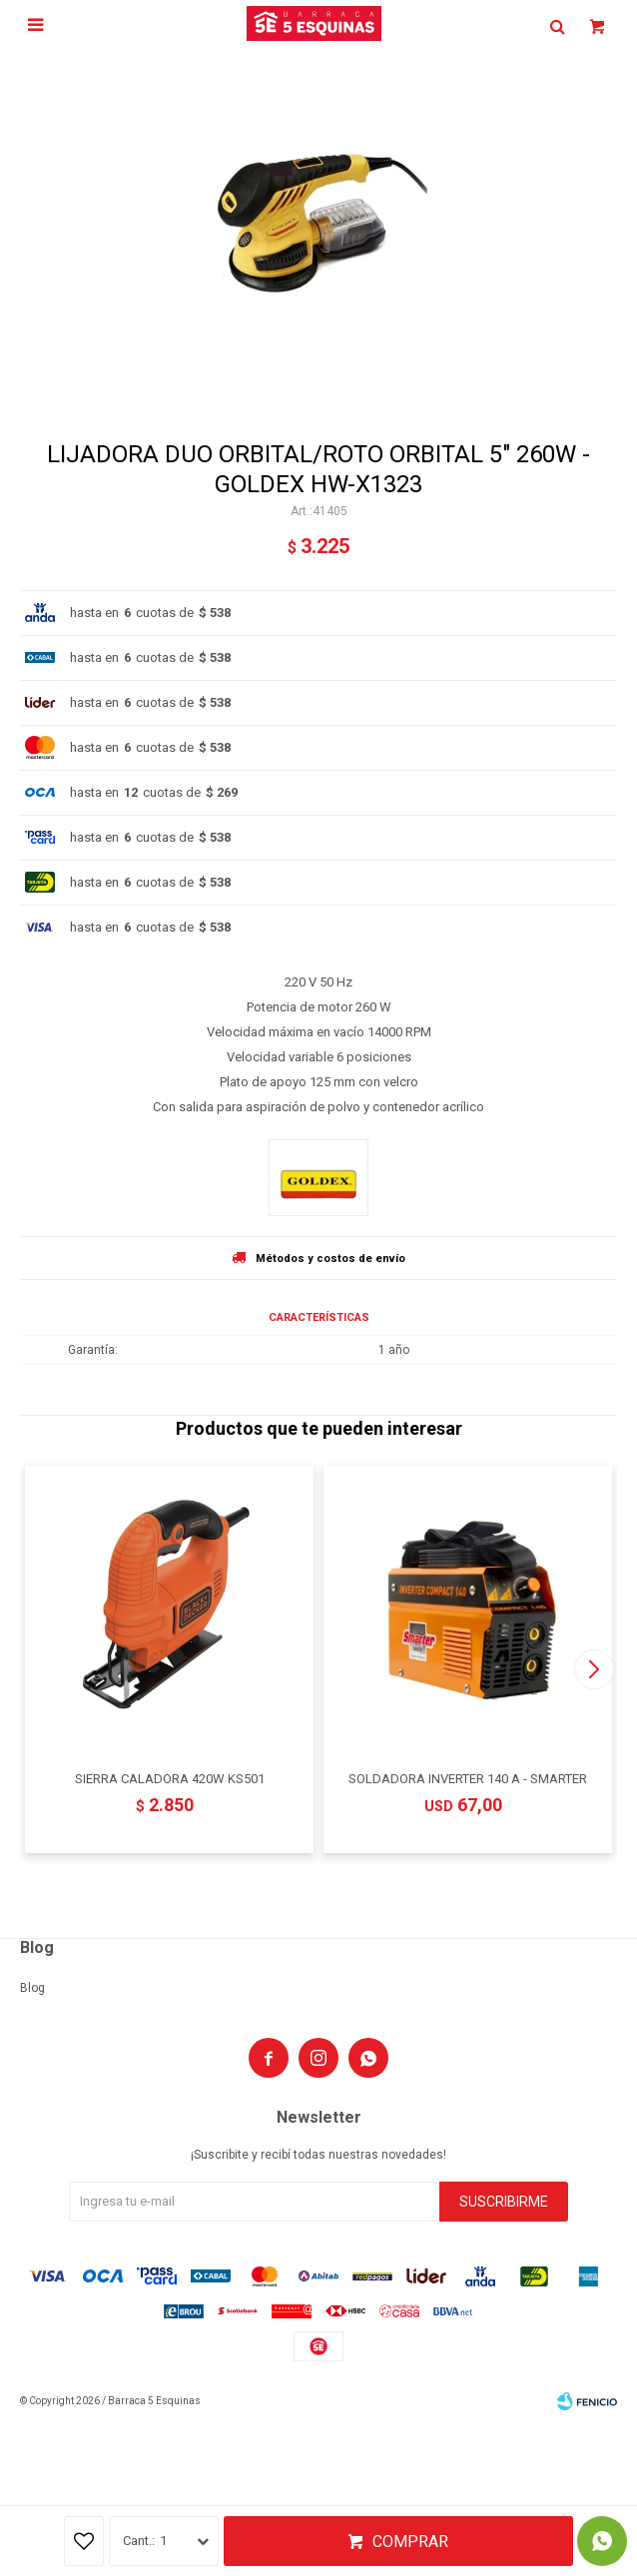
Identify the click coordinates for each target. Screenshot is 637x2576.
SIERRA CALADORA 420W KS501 (170, 1778)
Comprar (410, 2541)
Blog (32, 1988)
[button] (593, 1669)
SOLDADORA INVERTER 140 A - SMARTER (467, 1778)
